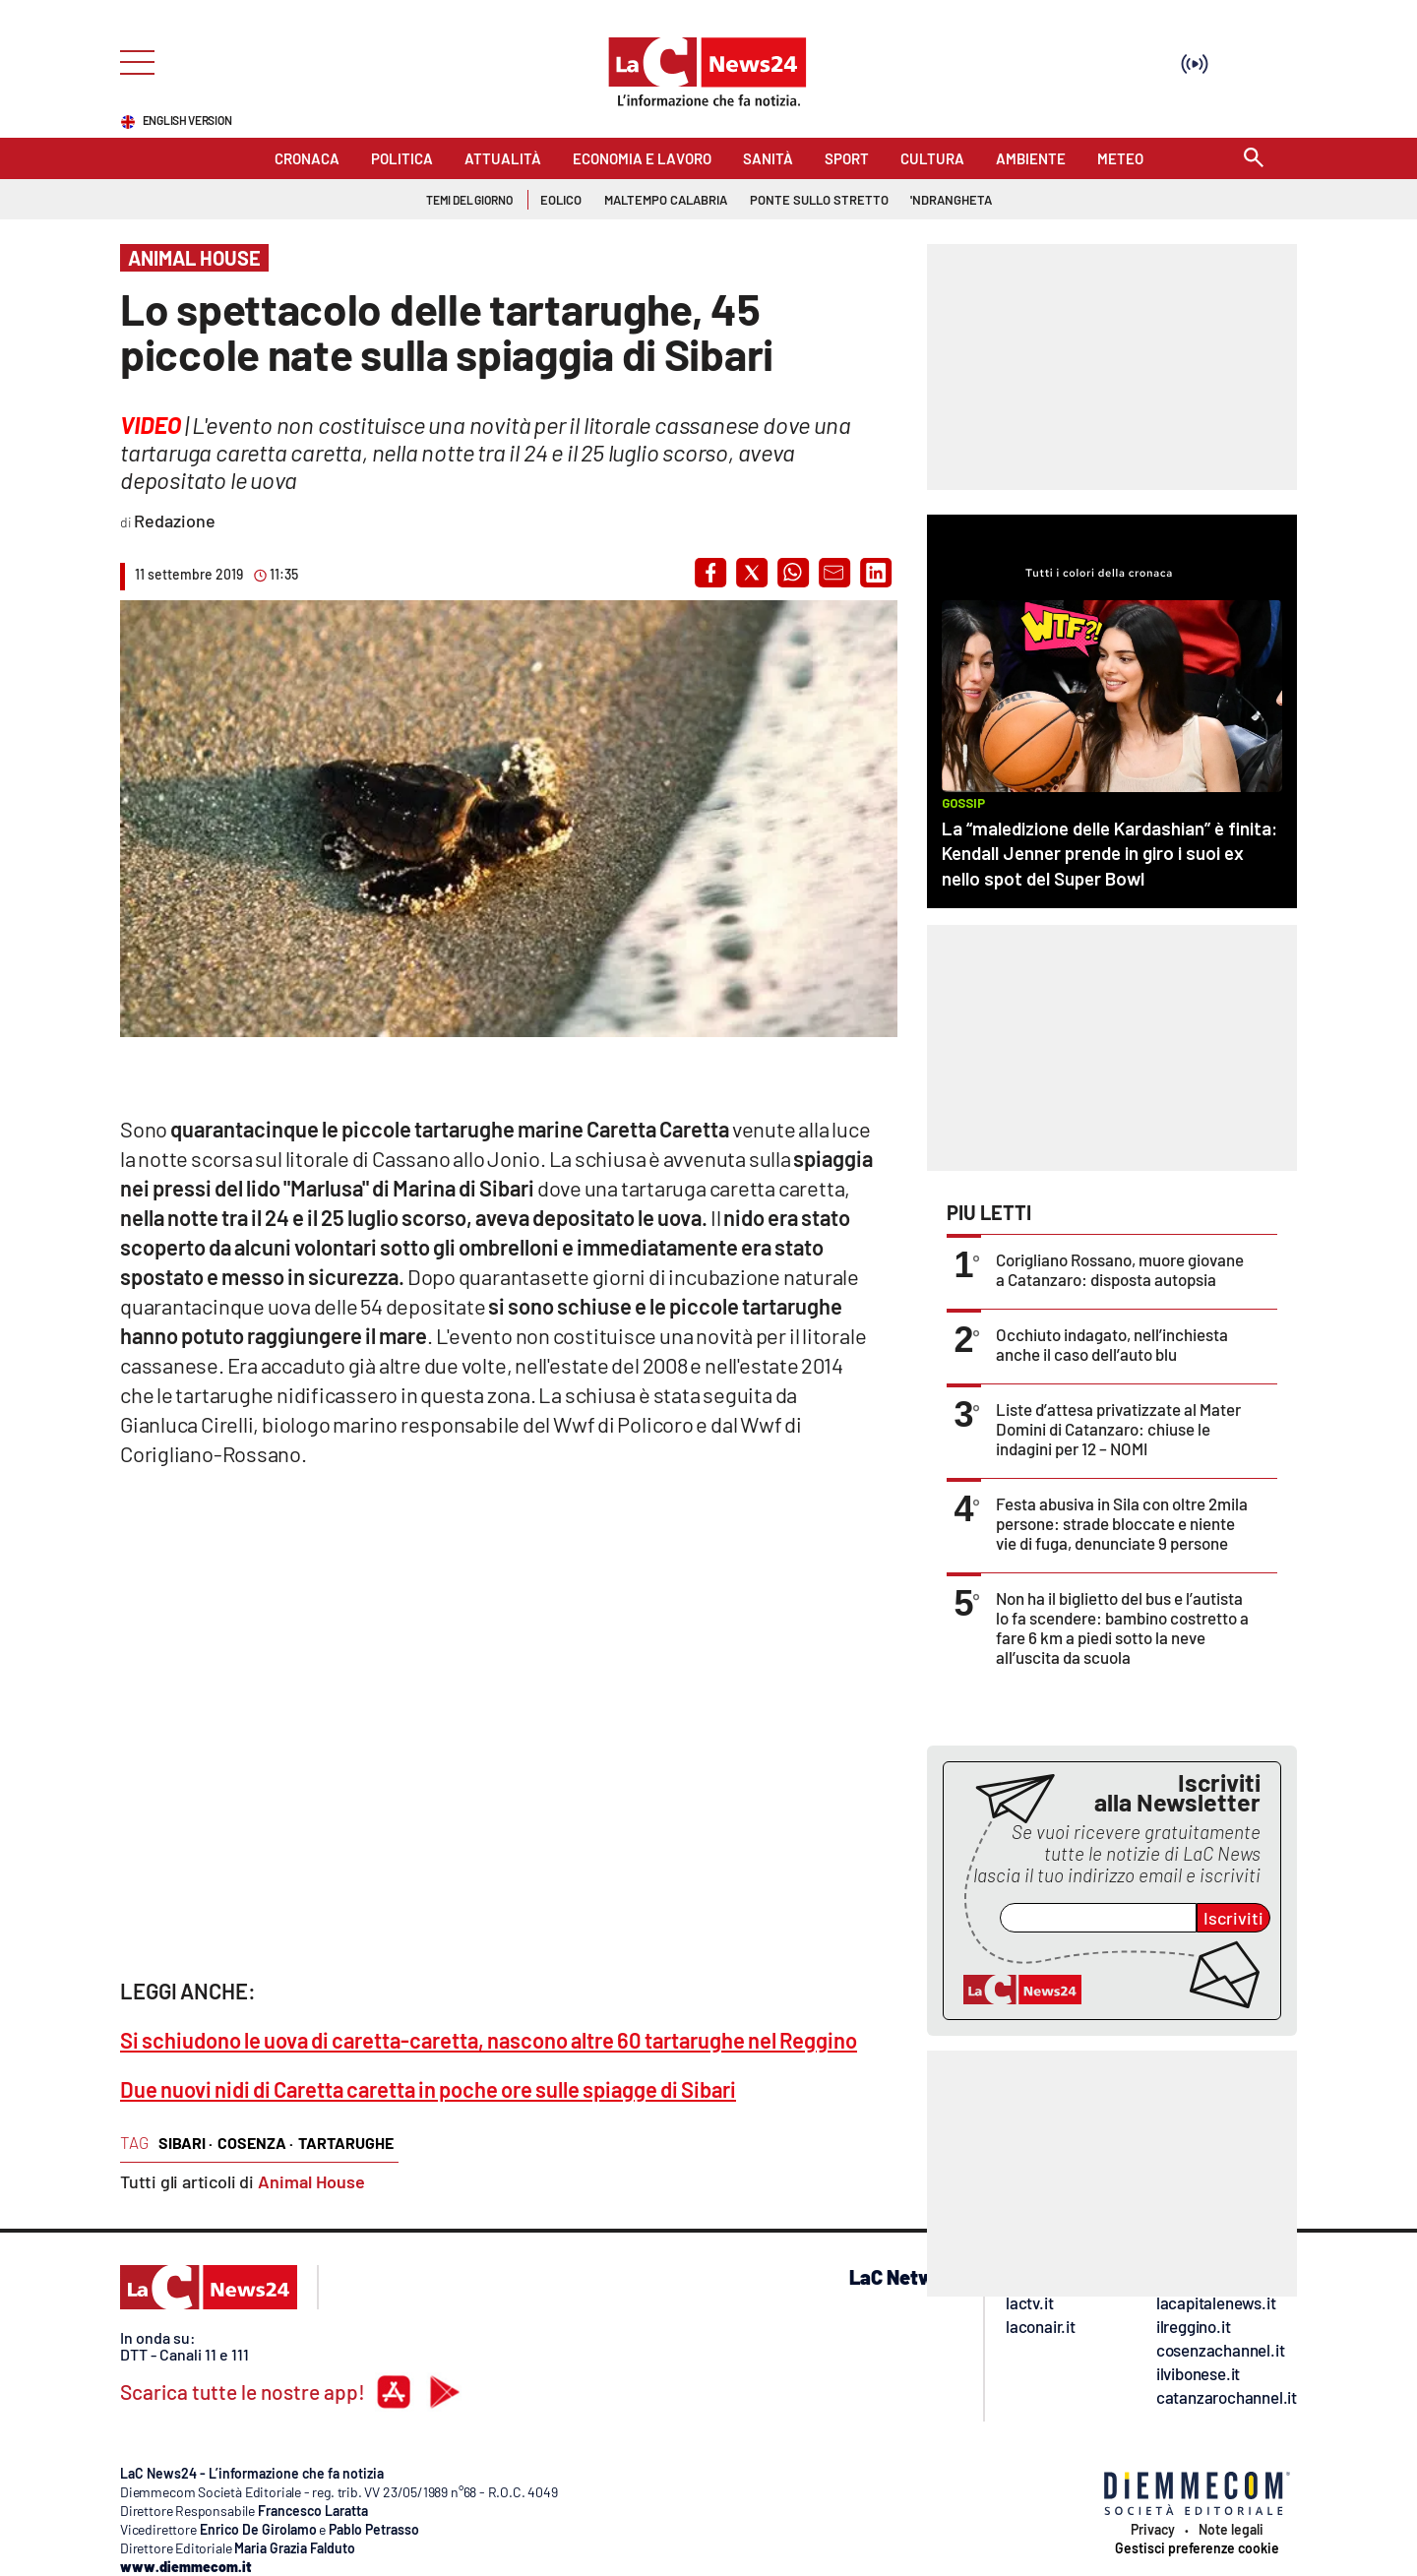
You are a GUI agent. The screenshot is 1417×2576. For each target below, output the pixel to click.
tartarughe (346, 2142)
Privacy (1153, 2530)
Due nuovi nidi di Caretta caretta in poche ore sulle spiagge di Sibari (428, 2089)
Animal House (311, 2181)
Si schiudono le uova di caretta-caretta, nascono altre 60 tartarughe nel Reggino (488, 2040)
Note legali (1231, 2530)
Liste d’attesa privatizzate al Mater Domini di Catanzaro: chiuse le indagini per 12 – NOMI (1118, 1428)
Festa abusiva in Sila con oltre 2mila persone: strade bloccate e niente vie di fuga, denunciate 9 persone (1122, 1523)
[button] (710, 572)
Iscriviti (1233, 1918)
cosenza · (255, 2142)
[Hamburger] (131, 60)
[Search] (1253, 159)
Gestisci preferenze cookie (1197, 2548)
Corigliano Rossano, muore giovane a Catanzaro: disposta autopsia (1120, 1269)
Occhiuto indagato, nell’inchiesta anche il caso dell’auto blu (1112, 1344)
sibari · (185, 2142)
